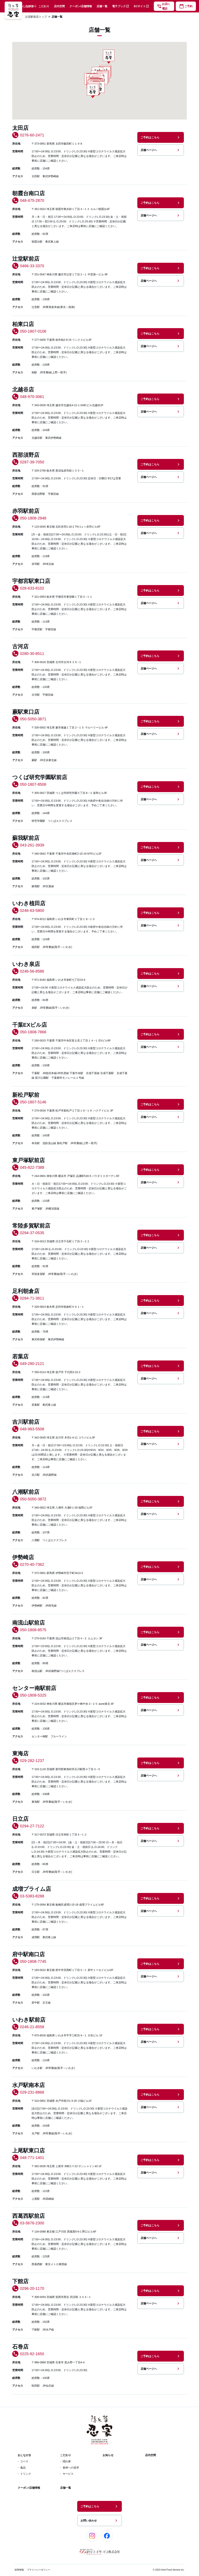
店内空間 (59, 6)
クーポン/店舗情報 (80, 6)
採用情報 (19, 2569)
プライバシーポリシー (38, 2569)
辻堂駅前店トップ (36, 16)
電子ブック (120, 6)
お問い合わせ (99, 2520)
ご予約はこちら (160, 137)
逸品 (23, 2467)
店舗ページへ (161, 150)
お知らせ (108, 2455)
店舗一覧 (102, 6)
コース (24, 2461)
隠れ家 (67, 2461)
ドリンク (25, 2473)
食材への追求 (71, 2467)
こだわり (43, 6)
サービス (68, 2473)
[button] (92, 91)
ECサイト (141, 6)
